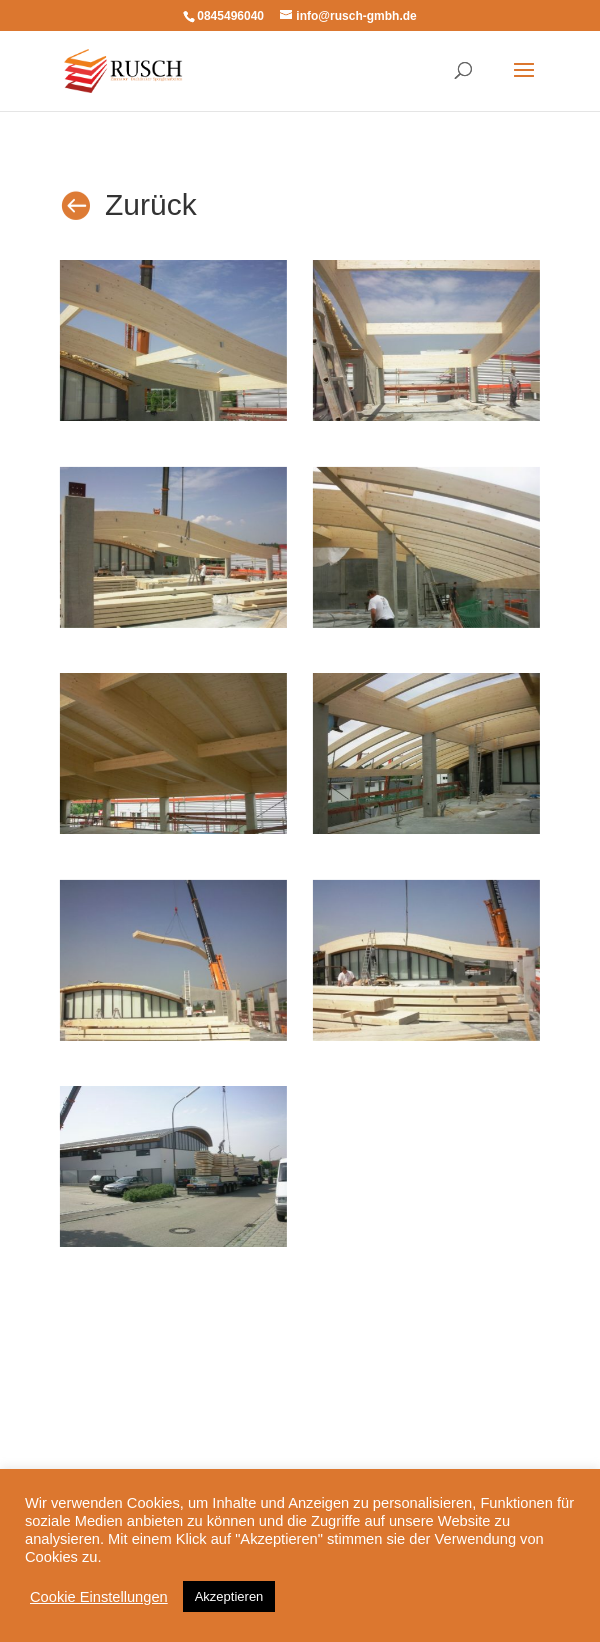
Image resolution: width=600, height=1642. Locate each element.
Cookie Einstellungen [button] (99, 1597)
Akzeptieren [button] (229, 1596)
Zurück (151, 204)
